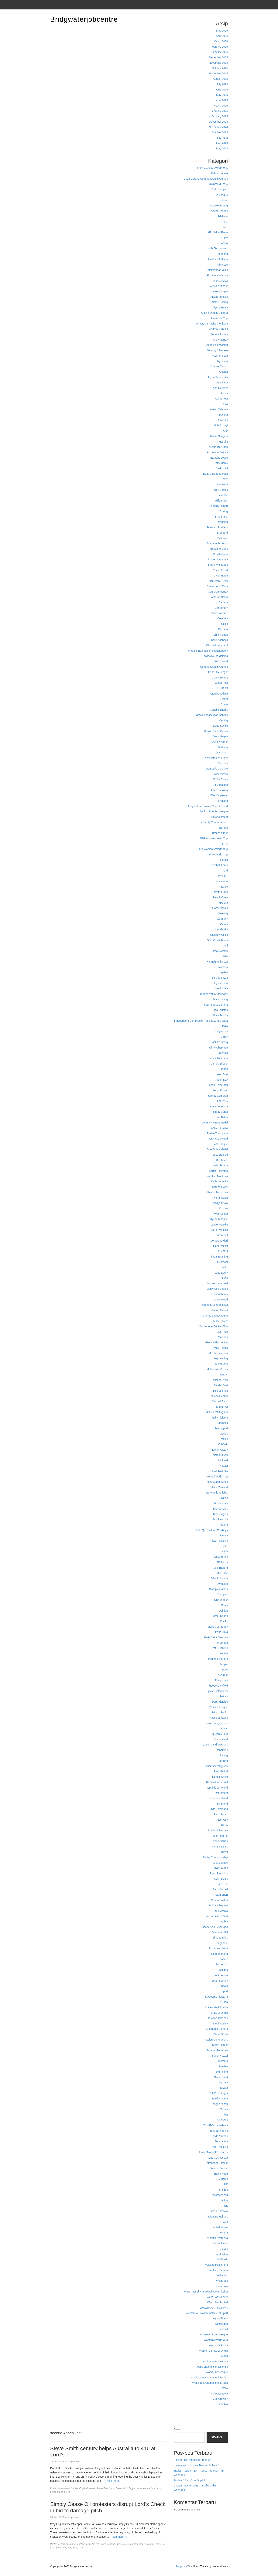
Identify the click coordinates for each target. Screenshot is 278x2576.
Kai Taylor (222, 1160)
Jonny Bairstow (219, 1128)
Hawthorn (222, 967)
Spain (224, 1985)
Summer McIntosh (217, 2050)
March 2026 (221, 41)
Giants (224, 924)
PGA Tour (222, 1674)
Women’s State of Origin (213, 2350)
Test (225, 2114)
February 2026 (219, 46)
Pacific (224, 1621)
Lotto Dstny (221, 1272)
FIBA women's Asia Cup (214, 838)
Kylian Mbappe (219, 1219)
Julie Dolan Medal (217, 1149)
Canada (223, 602)
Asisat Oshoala (219, 409)
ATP (225, 430)
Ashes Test (221, 398)
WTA (225, 2388)
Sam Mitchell (220, 1889)
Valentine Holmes (217, 2216)
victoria (223, 2232)
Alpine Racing (219, 302)
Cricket (224, 698)
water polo (222, 2286)
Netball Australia (218, 1471)
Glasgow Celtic (219, 934)
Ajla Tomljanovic (218, 248)
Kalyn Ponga (220, 1165)
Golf (225, 945)
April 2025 (222, 100)
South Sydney (219, 1980)
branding (223, 521)
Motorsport (221, 1428)
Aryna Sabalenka (218, 377)
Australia (223, 441)
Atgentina (222, 414)
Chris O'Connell (218, 639)
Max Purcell (221, 1347)
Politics (223, 1696)
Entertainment (219, 816)
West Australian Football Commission (206, 2291)
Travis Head (221, 2173)
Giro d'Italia (221, 929)
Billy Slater (221, 500)
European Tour (219, 832)
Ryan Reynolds (219, 1873)
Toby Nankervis (219, 2130)
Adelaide (223, 216)
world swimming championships (209, 2377)
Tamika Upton (220, 2098)
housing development (215, 1004)
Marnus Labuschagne (215, 1315)
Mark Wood (221, 1299)
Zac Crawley (220, 2398)
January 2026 (220, 51)
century (151, 2488)
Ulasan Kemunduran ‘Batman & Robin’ (196, 2465)
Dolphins (223, 763)
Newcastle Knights (217, 1492)
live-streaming (219, 1256)
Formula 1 (222, 875)
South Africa (221, 1975)
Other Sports (220, 1615)
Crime (224, 704)
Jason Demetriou (218, 1084)
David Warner (220, 741)
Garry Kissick (220, 907)
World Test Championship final (210, 2382)
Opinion (223, 1610)
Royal (224, 1851)
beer (225, 479)
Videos (224, 2248)
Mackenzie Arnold (217, 1283)
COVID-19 (222, 688)
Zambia (223, 2404)
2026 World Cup (218, 184)
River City (222, 1819)
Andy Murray (220, 339)
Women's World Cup (216, 2339)
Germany (222, 918)
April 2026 (222, 35)
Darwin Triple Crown (216, 731)
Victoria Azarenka (217, 2237)
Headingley (221, 988)
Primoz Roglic (219, 1712)
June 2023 (221, 143)
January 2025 (220, 116)
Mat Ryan (222, 1331)
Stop (75, 2547)
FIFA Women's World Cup (212, 849)
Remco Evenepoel (217, 1782)
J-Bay (224, 1036)
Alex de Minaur (219, 285)
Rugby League (219, 1862)
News (224, 1497)
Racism (223, 1760)
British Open (220, 554)
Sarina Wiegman (218, 1905)
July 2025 (222, 84)
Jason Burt (221, 1074)
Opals (224, 1605)
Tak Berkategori (218, 2093)
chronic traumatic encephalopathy (208, 650)
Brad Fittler (221, 516)
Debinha (223, 747)
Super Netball (220, 2055)
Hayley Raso (220, 983)
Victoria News (220, 2243)
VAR (225, 2221)
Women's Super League (214, 2334)
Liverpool (222, 1261)
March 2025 (221, 105)
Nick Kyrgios (220, 1514)
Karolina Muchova (217, 1176)
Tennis (224, 2109)
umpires (223, 2189)
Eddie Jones (220, 779)
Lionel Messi (220, 1245)
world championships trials (212, 2366)
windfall (223, 2329)
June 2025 (221, 89)
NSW (225, 1551)
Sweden (223, 2066)
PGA (225, 1669)
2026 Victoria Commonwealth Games (206, 178)
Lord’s (224, 1267)
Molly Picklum (220, 1417)
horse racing (220, 999)
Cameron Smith (218, 597)
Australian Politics (217, 452)
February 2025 (219, 111)
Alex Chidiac (220, 280)
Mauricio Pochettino (216, 1342)
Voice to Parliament (216, 2264)
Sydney (223, 2082)
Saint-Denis (221, 1878)
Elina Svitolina (219, 790)
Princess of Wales (217, 1717)
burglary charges (218, 564)
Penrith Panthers (218, 1658)
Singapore (222, 1943)
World (224, 2355)
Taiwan (224, 2087)
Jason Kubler (220, 1090)
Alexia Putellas (219, 296)
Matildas (223, 1337)
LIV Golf (223, 1251)
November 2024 (218, 127)
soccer (224, 1959)
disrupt (150, 2544)
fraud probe (221, 891)
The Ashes (221, 2120)
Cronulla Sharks (218, 709)
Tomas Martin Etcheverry (213, 2152)
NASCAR (222, 1444)
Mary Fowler (220, 1321)
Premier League (218, 1707)
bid (143, 2544)
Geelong (223, 913)
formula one (221, 881)
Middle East (221, 1385)
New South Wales (217, 1481)
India (225, 1026)
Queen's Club (220, 1733)
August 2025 (220, 78)
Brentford (222, 532)
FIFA (225, 843)
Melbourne (221, 1363)
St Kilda (223, 2001)
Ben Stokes (221, 489)
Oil (163, 2544)
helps (158, 2488)
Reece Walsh (220, 1776)
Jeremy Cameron (218, 1095)
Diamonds (222, 752)
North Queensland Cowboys (211, 1530)
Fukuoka (223, 902)
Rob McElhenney (218, 1830)
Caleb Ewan (221, 575)
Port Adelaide (220, 1701)
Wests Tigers (220, 2318)
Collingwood (220, 661)
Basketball (222, 468)
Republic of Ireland (217, 1787)
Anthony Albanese (217, 350)
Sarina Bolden (219, 1900)
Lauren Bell (221, 1235)
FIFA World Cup (218, 854)
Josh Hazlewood (218, 1138)
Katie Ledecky (219, 1181)
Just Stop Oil (220, 1154)
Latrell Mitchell (219, 1229)
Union (224, 2200)
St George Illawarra (216, 1996)
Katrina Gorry (220, 1186)
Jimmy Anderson (218, 1106)
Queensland (221, 1739)
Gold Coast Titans (217, 940)
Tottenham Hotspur (216, 2162)
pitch (52, 2547)
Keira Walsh (221, 1197)
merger (223, 1374)
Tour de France (219, 2168)
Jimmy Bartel (220, 1111)
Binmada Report (218, 505)
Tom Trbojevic (219, 2146)
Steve (67, 2492)
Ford (225, 870)
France (224, 886)
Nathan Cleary (219, 1449)
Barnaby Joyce (219, 457)
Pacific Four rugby (217, 1626)
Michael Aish (220, 1379)
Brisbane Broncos (217, 543)
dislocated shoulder (216, 758)
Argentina (222, 361)
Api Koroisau (220, 355)
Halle (225, 956)
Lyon (225, 1278)
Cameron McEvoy (217, 586)
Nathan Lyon (220, 1454)
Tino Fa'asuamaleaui (215, 2125)
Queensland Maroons (215, 1744)
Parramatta (221, 1642)
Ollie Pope (222, 1573)
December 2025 (218, 57)
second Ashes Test (217, 1916)
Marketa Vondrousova (215, 1304)
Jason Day (221, 1079)
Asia (225, 404)
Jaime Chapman (218, 1047)
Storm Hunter (220, 2044)
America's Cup (219, 318)
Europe (223, 827)
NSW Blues (221, 1556)
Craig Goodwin (219, 693)
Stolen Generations (216, 2039)
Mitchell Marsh (219, 1396)
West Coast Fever (217, 2297)
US (226, 2205)
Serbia (224, 1921)
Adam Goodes (219, 210)
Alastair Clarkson (218, 259)
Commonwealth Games (214, 666)
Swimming (222, 2071)
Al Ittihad (223, 253)
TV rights (222, 2178)
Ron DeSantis (219, 1846)
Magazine (181, 2566)
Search (178, 2429)
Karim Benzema (218, 1170)
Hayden (223, 972)
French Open (220, 897)
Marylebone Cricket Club (213, 1326)
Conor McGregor (218, 672)
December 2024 (218, 121)
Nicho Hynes (220, 1503)
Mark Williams (219, 1294)
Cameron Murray (218, 591)
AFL (225, 227)
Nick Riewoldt (220, 1519)
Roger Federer (219, 1835)
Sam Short (221, 1894)
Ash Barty (222, 382)
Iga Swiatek (221, 1009)
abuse (224, 200)
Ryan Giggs (221, 1867)
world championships (215, 2361)
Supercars (222, 2060)
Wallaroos (222, 2280)
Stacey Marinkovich (216, 2007)
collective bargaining (216, 656)
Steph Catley (220, 2023)
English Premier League (214, 811)
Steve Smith (221, 2034)
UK (226, 2184)
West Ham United (217, 2302)
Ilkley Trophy (220, 1015)
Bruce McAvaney (218, 559)
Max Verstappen (218, 1353)
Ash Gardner (220, 387)
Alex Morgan (220, 291)
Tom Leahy (221, 2141)
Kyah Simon (221, 1213)
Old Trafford (221, 1567)
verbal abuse (220, 2227)
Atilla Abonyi (220, 425)
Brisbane (222, 538)
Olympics (222, 1594)
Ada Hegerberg (219, 205)
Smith (60, 2492)
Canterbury (221, 607)
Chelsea (223, 629)
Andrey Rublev (219, 334)
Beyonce (223, 495)
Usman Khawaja (218, 2211)
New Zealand (220, 1487)
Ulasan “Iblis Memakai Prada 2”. (192, 2459)
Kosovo (223, 1208)
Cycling (223, 720)
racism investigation (216, 1766)
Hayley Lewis (220, 977)
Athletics (223, 420)
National (223, 1460)
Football (223, 859)
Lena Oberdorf (219, 1240)
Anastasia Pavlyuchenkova (212, 323)
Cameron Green (218, 581)
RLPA (224, 1825)
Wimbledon (221, 2323)
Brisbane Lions (219, 548)
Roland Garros (219, 1841)
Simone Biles (220, 1937)
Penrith (223, 1653)
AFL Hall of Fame (217, 232)
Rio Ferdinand (219, 1808)
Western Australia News (214, 2307)
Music (224, 1438)
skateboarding (219, 1953)
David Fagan (220, 736)
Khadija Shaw (220, 1203)
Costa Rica (221, 682)
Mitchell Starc (220, 1401)
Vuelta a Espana (218, 2270)
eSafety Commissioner (214, 822)
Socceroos (221, 1964)
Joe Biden (222, 1117)
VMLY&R (222, 2259)
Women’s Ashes (218, 2345)
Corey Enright (220, 677)
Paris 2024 (221, 1631)
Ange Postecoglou (217, 344)
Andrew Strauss (218, 328)
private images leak (216, 1723)
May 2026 (222, 30)
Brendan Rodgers (217, 527)
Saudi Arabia (220, 1910)
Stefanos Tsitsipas (217, 2018)
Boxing (224, 511)
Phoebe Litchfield (218, 1685)
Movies (223, 1433)
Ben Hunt (222, 484)
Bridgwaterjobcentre (84, 19)
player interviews (218, 1691)
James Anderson (218, 1058)
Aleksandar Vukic (218, 269)
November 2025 (218, 62)
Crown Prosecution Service (212, 714)
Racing (224, 1755)
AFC (225, 221)
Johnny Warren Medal (215, 1122)
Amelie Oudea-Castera (214, 312)
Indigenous (221, 1031)
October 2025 (220, 68)
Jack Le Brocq (219, 1042)
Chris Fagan (220, 634)
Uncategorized (219, 2195)
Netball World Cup (217, 1476)
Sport (224, 1991)
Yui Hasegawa (219, 2393)
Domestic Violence (217, 768)
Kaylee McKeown (217, 1192)
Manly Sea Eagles (217, 1288)
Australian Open (218, 446)
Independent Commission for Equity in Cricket (201, 1020)
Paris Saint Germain (216, 1637)
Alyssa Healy (220, 307)
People (224, 1664)
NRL (225, 1546)
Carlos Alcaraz (219, 613)
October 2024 (220, 132)
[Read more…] (113, 2480)
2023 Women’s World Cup (212, 168)
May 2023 (222, 148)
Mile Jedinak (220, 1390)
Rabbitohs (222, 1750)
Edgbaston (221, 784)
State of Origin (219, 2012)
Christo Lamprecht (217, 645)
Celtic (224, 623)
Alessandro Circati (217, 275)
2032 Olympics (219, 189)
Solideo (223, 1969)
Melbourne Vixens (217, 1369)
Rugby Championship (215, 1857)
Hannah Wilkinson (217, 961)
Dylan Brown (220, 774)
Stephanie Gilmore (217, 2028)
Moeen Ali (222, 1406)
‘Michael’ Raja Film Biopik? (189, 2480)
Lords (53, 2492)
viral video (222, 2254)
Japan (224, 1068)
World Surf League (217, 2372)
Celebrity (222, 618)
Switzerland (221, 2077)
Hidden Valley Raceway (214, 993)
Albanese (222, 264)
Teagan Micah (219, 2103)
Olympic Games (218, 1589)
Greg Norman (220, 951)
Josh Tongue (220, 1144)
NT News (222, 1562)
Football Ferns (219, 865)
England (223, 800)
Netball (224, 1465)
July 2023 (222, 137)
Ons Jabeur (221, 1599)
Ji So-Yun (222, 1101)
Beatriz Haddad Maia (215, 473)
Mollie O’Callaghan (217, 1412)
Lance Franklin (219, 1224)
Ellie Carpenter (219, 795)
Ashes (224, 393)
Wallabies (222, 2275)
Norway (223, 1535)
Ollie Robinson (219, 1578)
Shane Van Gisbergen (215, 1927)
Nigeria (223, 1524)
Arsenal (223, 371)
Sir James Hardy (218, 1948)
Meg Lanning (220, 1358)
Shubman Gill (220, 1932)
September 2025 (218, 73)
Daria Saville (220, 725)
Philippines (221, 1680)
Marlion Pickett (219, 1310)
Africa (224, 243)
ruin (69, 2547)
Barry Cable (221, 462)
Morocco (223, 1422)
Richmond (222, 1803)
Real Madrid (221, 1771)
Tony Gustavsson (218, 2157)
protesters (61, 2547)
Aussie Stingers (218, 436)
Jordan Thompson (217, 1133)
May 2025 (222, 94)
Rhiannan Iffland (218, 1798)
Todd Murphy (220, 2136)
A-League (222, 194)
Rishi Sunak (221, 1814)
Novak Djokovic (219, 1540)
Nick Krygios (220, 1508)
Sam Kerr (222, 1884)
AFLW (224, 237)
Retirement (221, 1792)
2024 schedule (219, 173)
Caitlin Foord (220, 570)
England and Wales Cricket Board (208, 806)
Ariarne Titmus (219, 366)
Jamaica (223, 1052)
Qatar (224, 1728)
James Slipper (219, 1063)
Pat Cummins (220, 1648)
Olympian (222, 1583)
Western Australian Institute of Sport (207, 2313)
